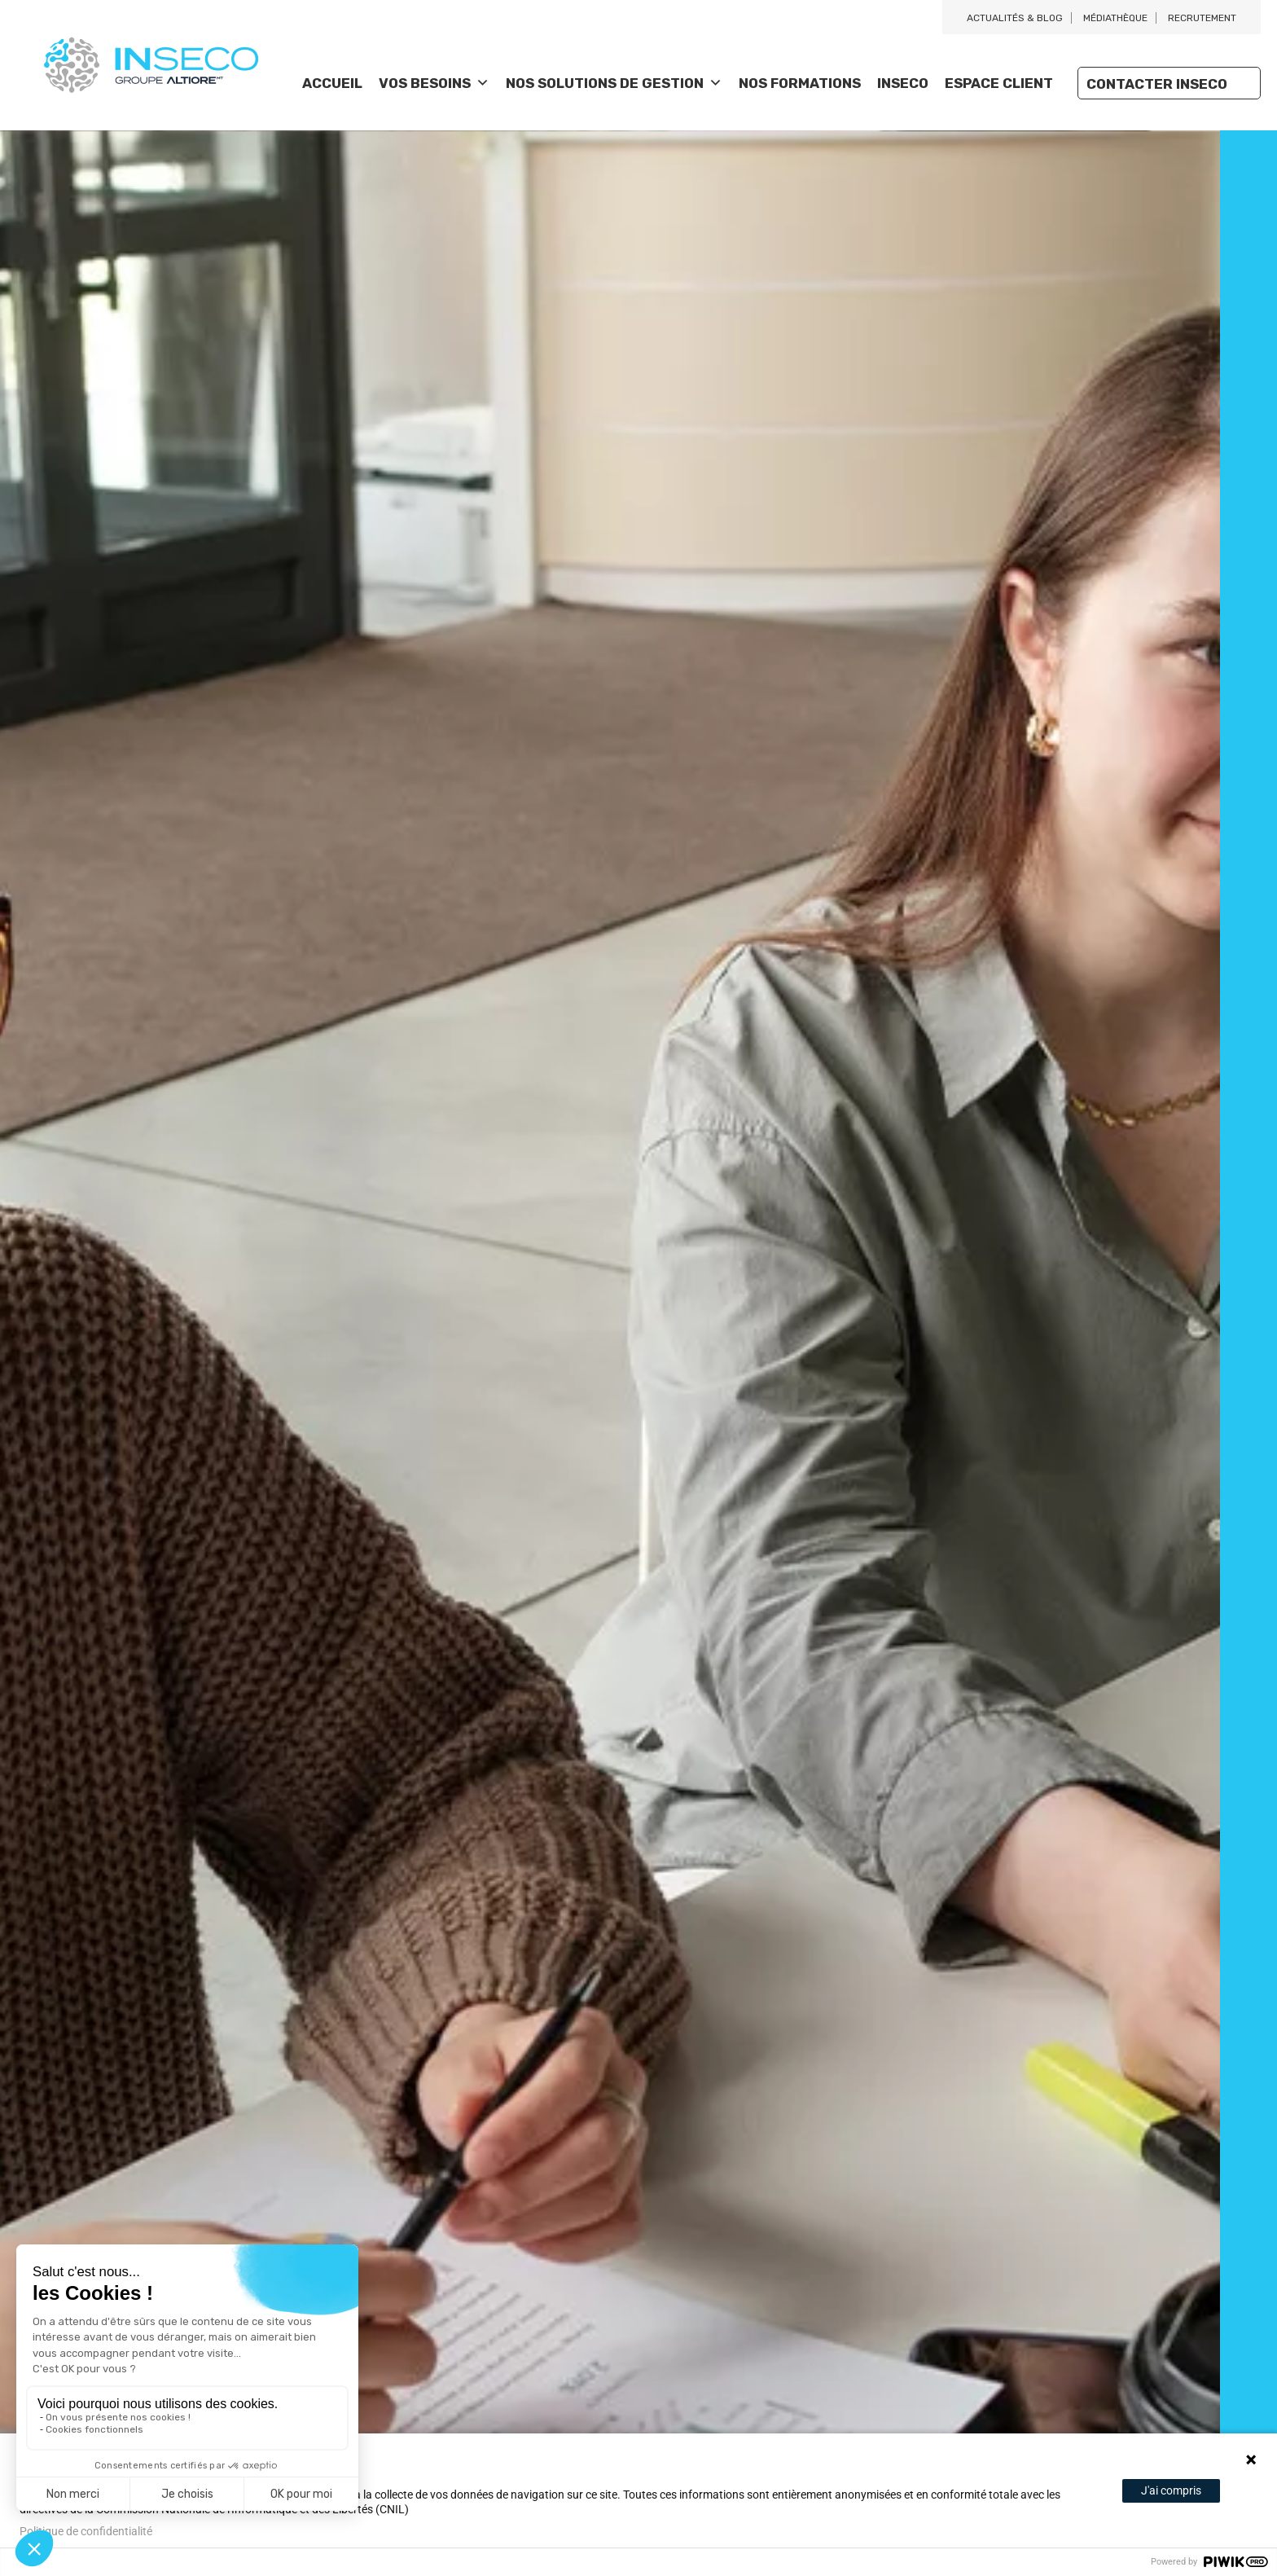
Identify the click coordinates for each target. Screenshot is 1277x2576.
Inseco (902, 83)
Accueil (332, 83)
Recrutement (1202, 18)
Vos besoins (434, 83)
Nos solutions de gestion (614, 83)
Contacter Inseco (1156, 84)
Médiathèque (1115, 18)
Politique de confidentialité (86, 2531)
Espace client (999, 83)
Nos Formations (800, 83)
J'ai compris (1171, 2490)
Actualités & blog (1015, 18)
